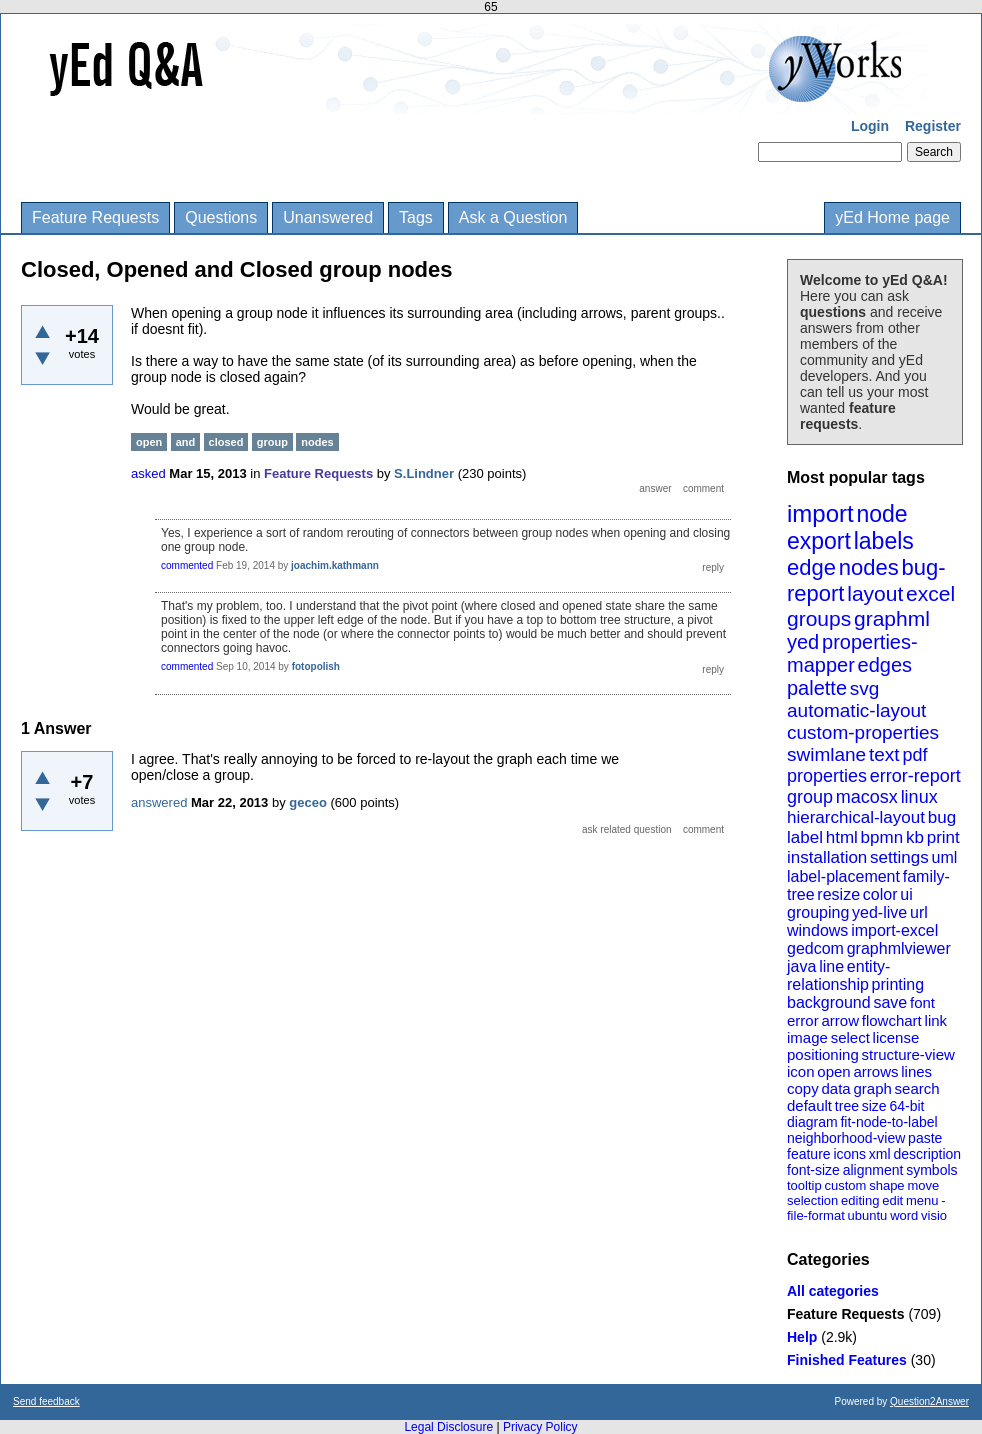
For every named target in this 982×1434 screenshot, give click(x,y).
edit (892, 1200)
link (936, 1020)
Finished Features (847, 1360)
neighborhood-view (846, 1138)
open (833, 1071)
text (884, 754)
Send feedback (46, 1401)
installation (827, 857)
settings (899, 857)
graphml (892, 618)
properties (827, 776)
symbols (931, 1170)
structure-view (908, 1054)
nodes (869, 567)
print (943, 837)
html (842, 837)
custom (845, 1185)
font (922, 1002)
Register (933, 126)
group (810, 797)
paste (925, 1138)
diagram (812, 1122)
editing (860, 1200)
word (904, 1215)
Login (870, 126)
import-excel (894, 930)
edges (885, 665)
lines (916, 1071)
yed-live (879, 912)
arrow (840, 1020)
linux (919, 797)
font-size (813, 1170)
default (809, 1105)
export (819, 541)
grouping (818, 912)
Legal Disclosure (448, 1427)
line (831, 966)
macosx (867, 797)
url (919, 912)
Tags (416, 217)
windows (817, 930)
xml (880, 1154)
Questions (221, 217)
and (186, 442)
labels (884, 541)
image (807, 1037)
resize (838, 894)
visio (934, 1215)
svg (865, 688)
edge (811, 567)
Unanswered (328, 217)
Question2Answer (929, 1401)
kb (915, 837)
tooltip (804, 1185)
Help (802, 1337)
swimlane (826, 754)
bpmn (882, 837)
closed (226, 442)
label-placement (843, 876)
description (927, 1154)
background (829, 1002)
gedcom (815, 948)
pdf (914, 755)
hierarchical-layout (856, 817)
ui (906, 894)
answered (159, 802)
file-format (816, 1215)
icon (801, 1071)
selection (812, 1200)
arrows (875, 1071)
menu (922, 1200)
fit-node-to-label (888, 1122)
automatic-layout (856, 710)
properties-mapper (852, 653)
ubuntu (868, 1215)
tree (847, 1106)
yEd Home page (892, 217)
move (923, 1185)
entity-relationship (838, 975)
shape (886, 1185)
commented (187, 565)
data (835, 1088)
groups (819, 618)
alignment (873, 1170)
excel (930, 593)
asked (148, 473)
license (896, 1037)
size (874, 1106)
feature (809, 1154)
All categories (833, 1291)
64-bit (906, 1106)
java (801, 966)
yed (803, 642)
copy (803, 1088)
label (805, 837)
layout (875, 593)
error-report (915, 776)
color (880, 894)
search (917, 1088)
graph (872, 1088)
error (803, 1020)
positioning (823, 1054)
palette (817, 688)
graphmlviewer (899, 948)
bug (942, 817)
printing (898, 984)
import (820, 513)
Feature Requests (95, 217)
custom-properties (863, 732)
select (850, 1037)
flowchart (892, 1020)
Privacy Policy (540, 1427)
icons (849, 1154)
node (881, 514)
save (890, 1002)
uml (944, 857)
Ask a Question (513, 217)
